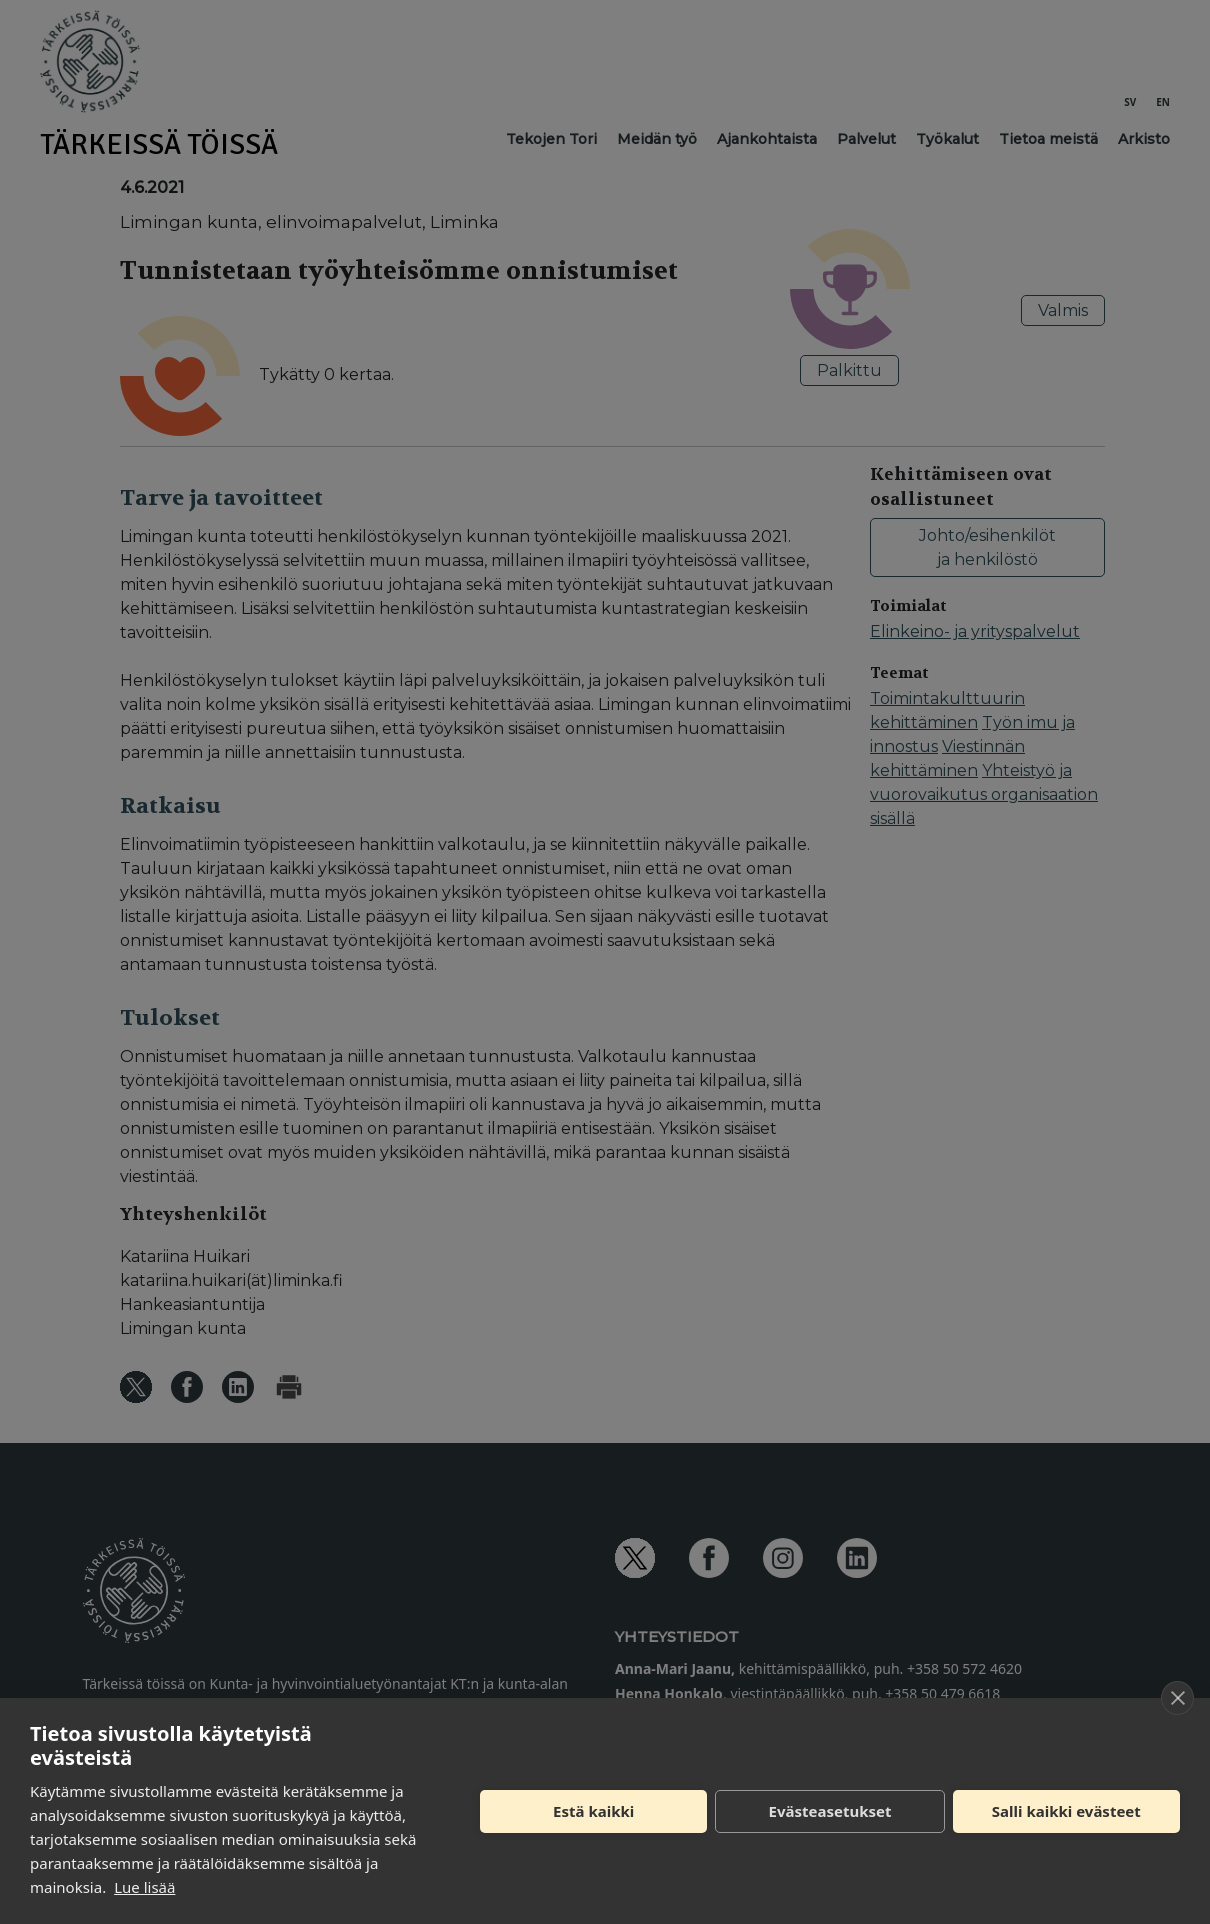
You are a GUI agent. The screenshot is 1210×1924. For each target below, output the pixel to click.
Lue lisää (144, 1887)
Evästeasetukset (830, 1811)
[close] (1177, 1698)
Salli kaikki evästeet (1066, 1811)
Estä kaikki (593, 1811)
